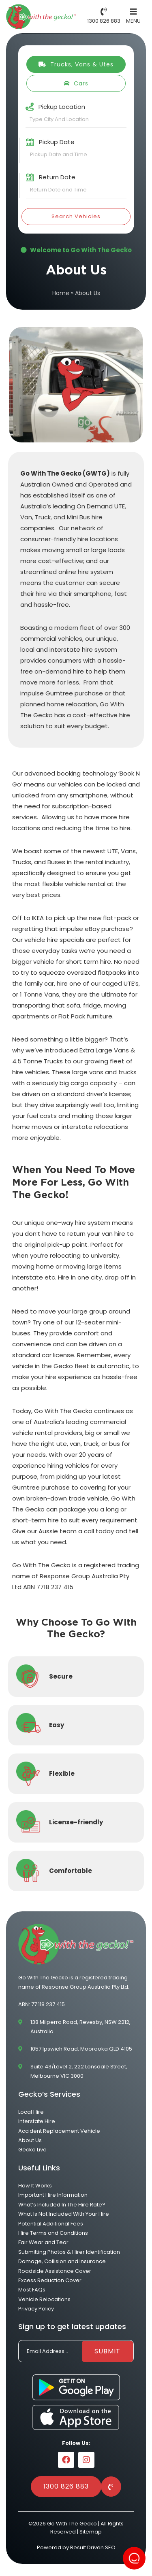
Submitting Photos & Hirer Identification (69, 2252)
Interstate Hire (36, 2121)
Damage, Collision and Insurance (62, 2261)
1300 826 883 (66, 2486)
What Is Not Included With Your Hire (63, 2214)
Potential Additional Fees (50, 2223)
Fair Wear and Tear (43, 2242)
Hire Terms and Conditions (53, 2233)
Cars (76, 83)
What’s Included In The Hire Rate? (61, 2204)
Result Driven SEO (93, 2547)
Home (60, 293)
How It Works (35, 2185)
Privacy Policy (36, 2308)
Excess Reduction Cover (49, 2280)
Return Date (57, 177)
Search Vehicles (76, 216)
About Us (30, 2140)
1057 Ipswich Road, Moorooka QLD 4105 (81, 2049)
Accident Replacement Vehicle (59, 2131)
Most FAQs (31, 2289)
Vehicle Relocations (44, 2299)
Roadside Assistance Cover (54, 2271)
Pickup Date (57, 142)
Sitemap (90, 2532)
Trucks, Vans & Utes (76, 64)
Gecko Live (32, 2149)
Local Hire (31, 2112)
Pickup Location (62, 106)
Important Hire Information (53, 2195)
